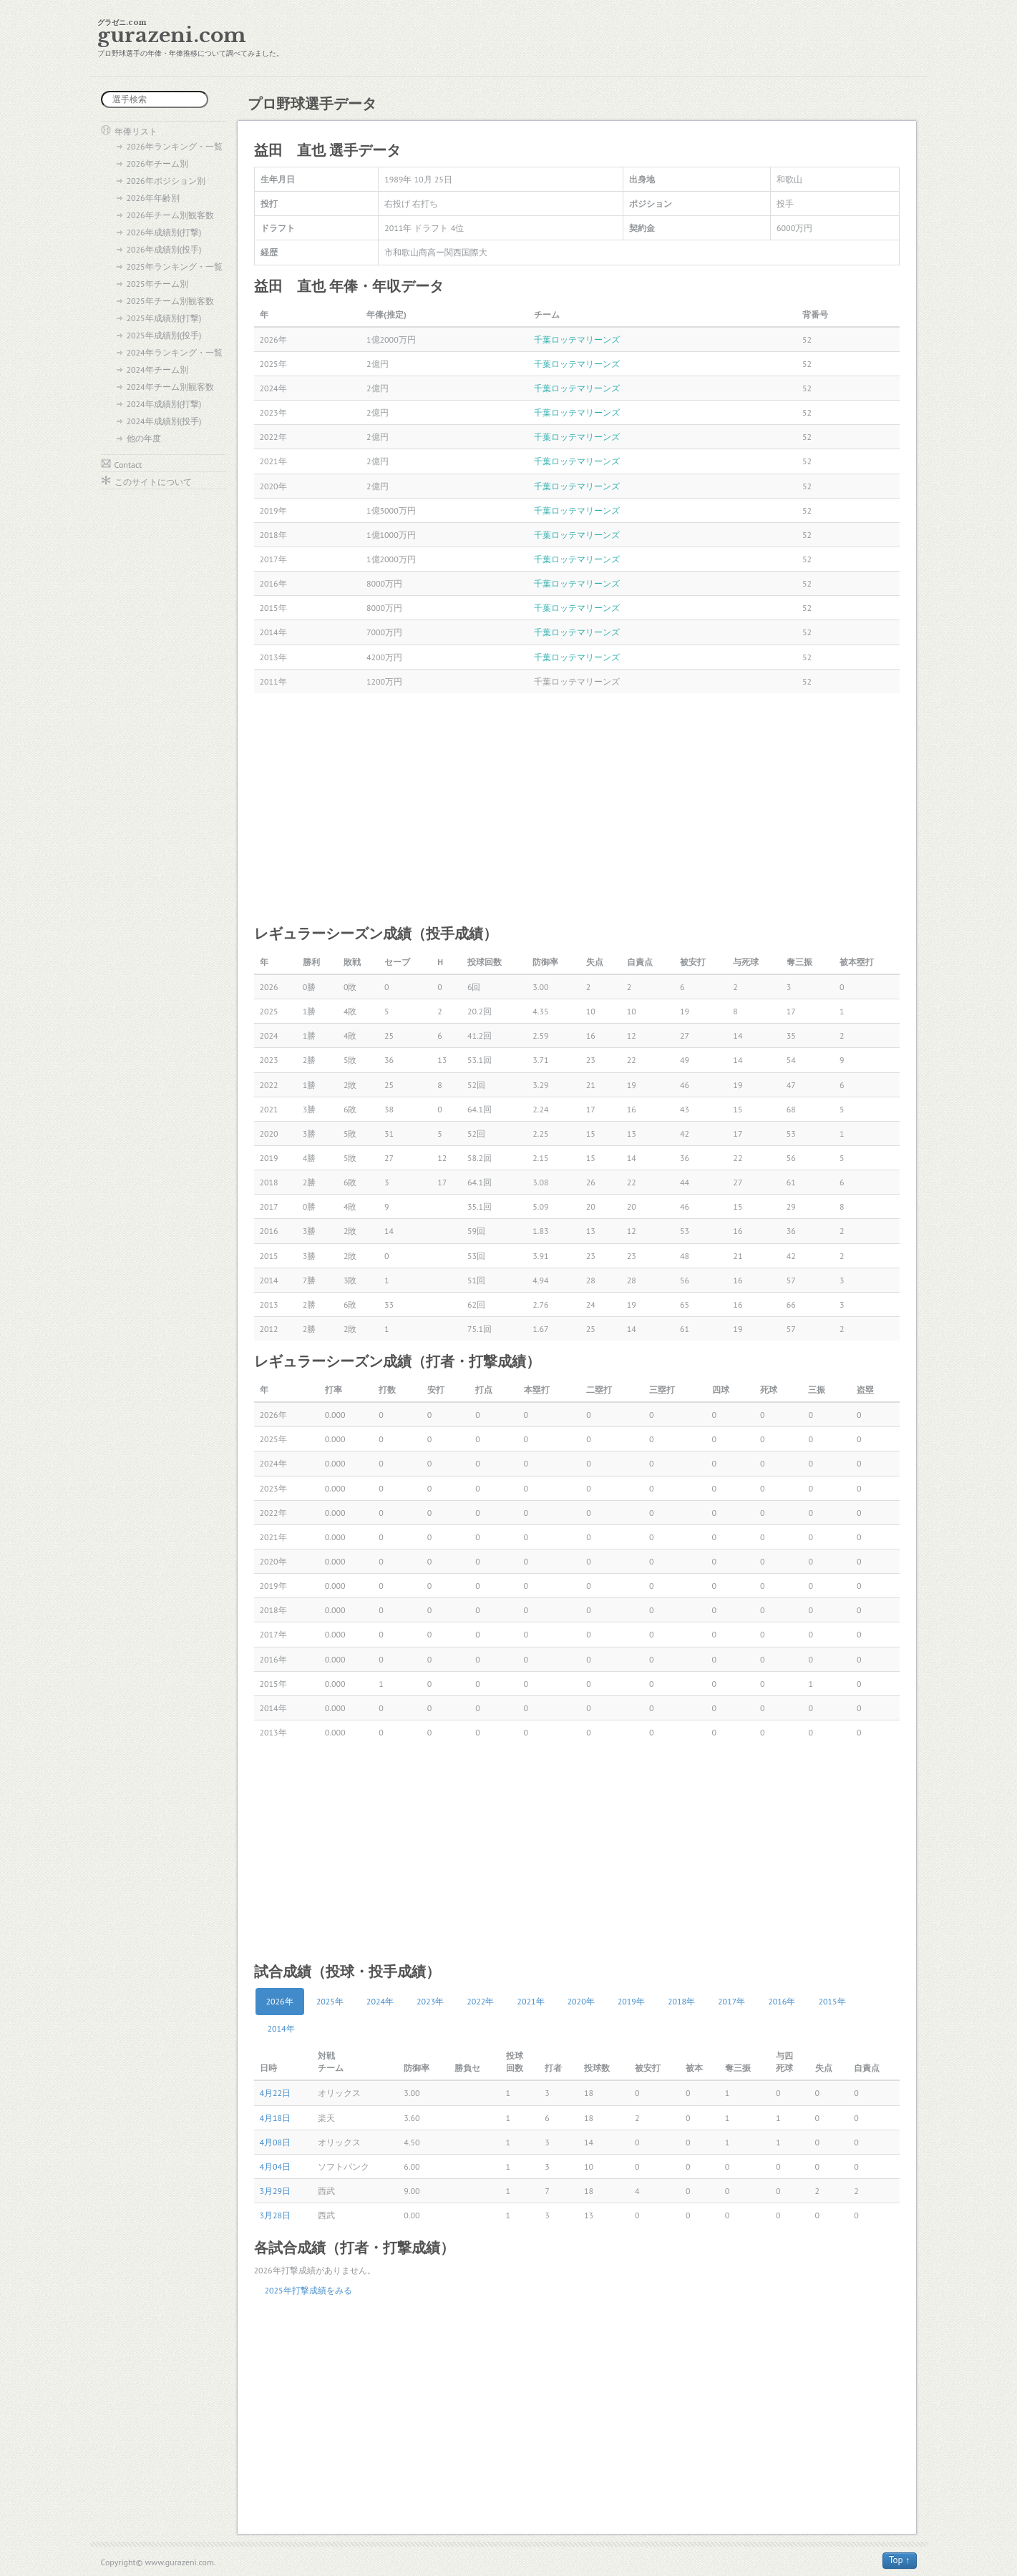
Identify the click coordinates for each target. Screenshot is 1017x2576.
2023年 (430, 2001)
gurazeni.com (171, 35)
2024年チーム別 (157, 369)
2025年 (330, 2001)
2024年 (380, 2001)
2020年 (581, 2001)
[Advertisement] (577, 807)
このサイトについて (153, 481)
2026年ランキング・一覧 (175, 146)
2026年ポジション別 (166, 180)
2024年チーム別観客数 (170, 386)
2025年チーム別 (157, 283)
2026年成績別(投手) (164, 249)
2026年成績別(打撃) (164, 232)
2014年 (281, 2028)
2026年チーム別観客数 (170, 215)
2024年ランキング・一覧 (175, 352)
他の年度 (144, 438)
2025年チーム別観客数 (170, 300)
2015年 (831, 2001)
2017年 (731, 2001)
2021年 (530, 2001)
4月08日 (275, 2142)
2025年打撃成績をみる (308, 2290)
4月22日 (275, 2092)
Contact (128, 464)
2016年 (781, 2001)
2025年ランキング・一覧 (175, 266)
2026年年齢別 (153, 197)
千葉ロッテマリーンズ (577, 339)
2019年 (631, 2001)
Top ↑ (899, 2560)
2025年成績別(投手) (164, 335)
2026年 (279, 2001)
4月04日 (275, 2166)
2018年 (681, 2001)
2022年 (480, 2001)
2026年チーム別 (157, 163)
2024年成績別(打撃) (164, 403)
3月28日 (275, 2215)
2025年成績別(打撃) (164, 318)
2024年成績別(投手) (164, 421)
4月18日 (275, 2117)
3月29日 (275, 2190)
